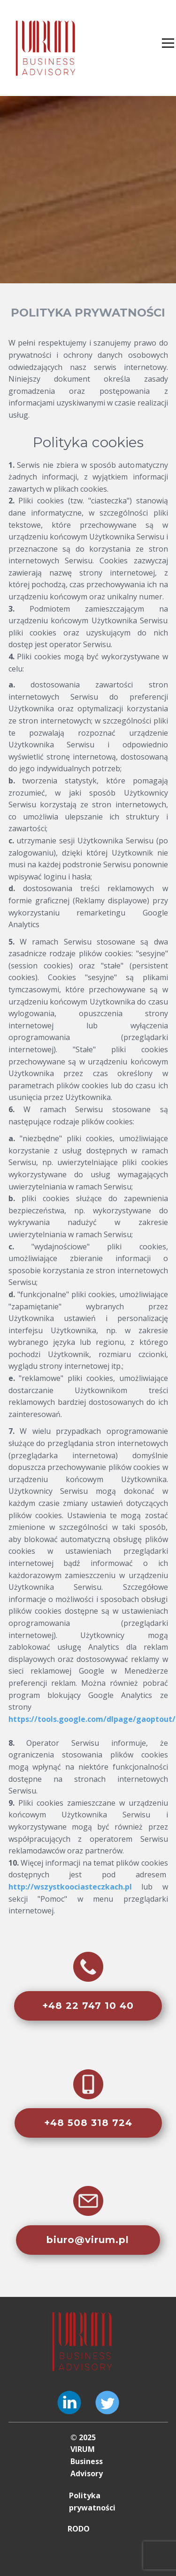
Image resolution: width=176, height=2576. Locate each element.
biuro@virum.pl (87, 2239)
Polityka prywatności (92, 2501)
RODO (79, 2529)
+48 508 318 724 (88, 2122)
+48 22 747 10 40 (88, 2005)
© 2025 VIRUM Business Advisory (86, 2455)
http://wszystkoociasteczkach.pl (70, 1887)
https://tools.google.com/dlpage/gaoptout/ (92, 1719)
